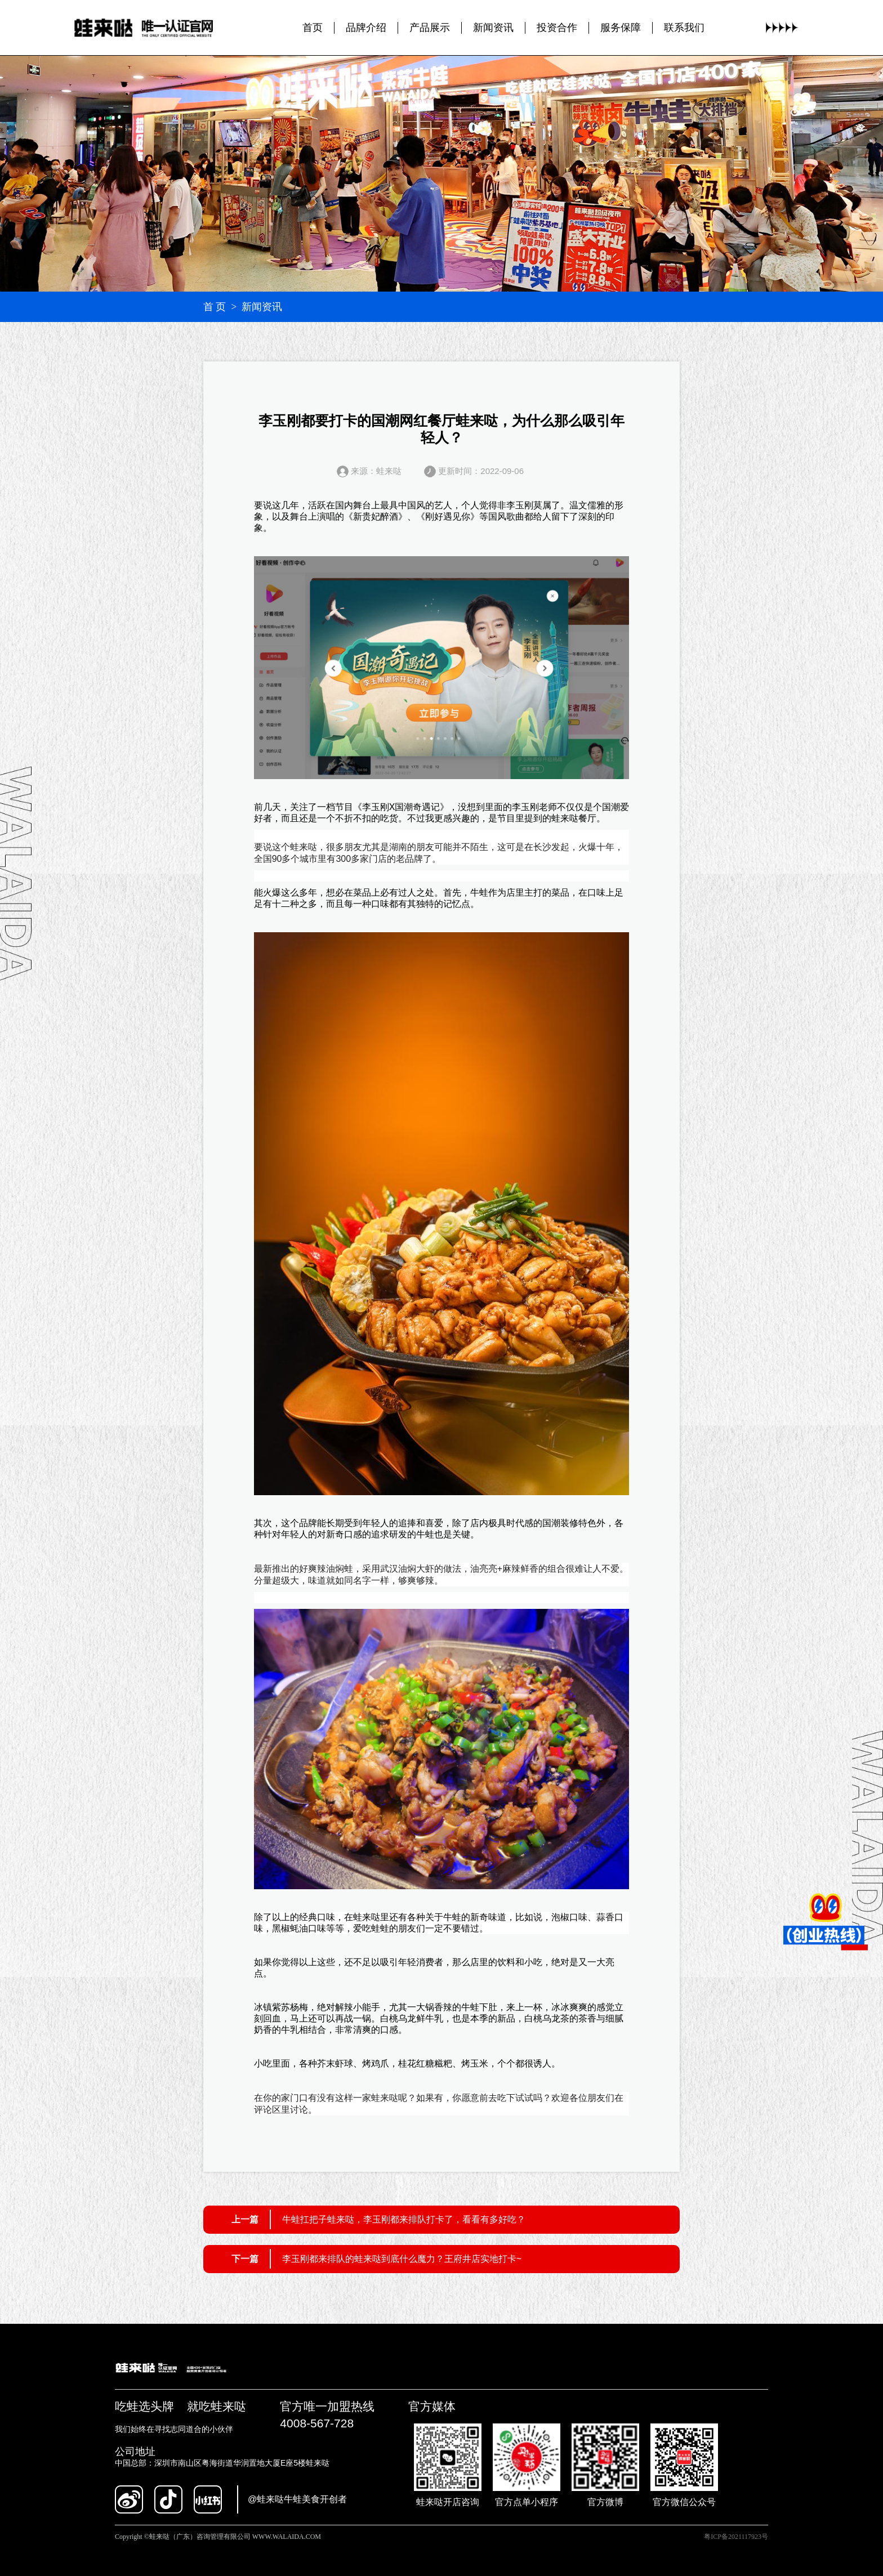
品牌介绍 (366, 27)
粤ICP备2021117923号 (736, 2537)
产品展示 (429, 27)
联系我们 (684, 27)
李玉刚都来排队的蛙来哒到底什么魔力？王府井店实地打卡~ (401, 2259)
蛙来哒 (564, 818)
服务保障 (620, 27)
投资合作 (557, 27)
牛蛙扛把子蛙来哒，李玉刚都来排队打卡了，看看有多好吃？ (403, 2219)
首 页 (214, 306)
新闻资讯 (493, 27)
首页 (312, 27)
